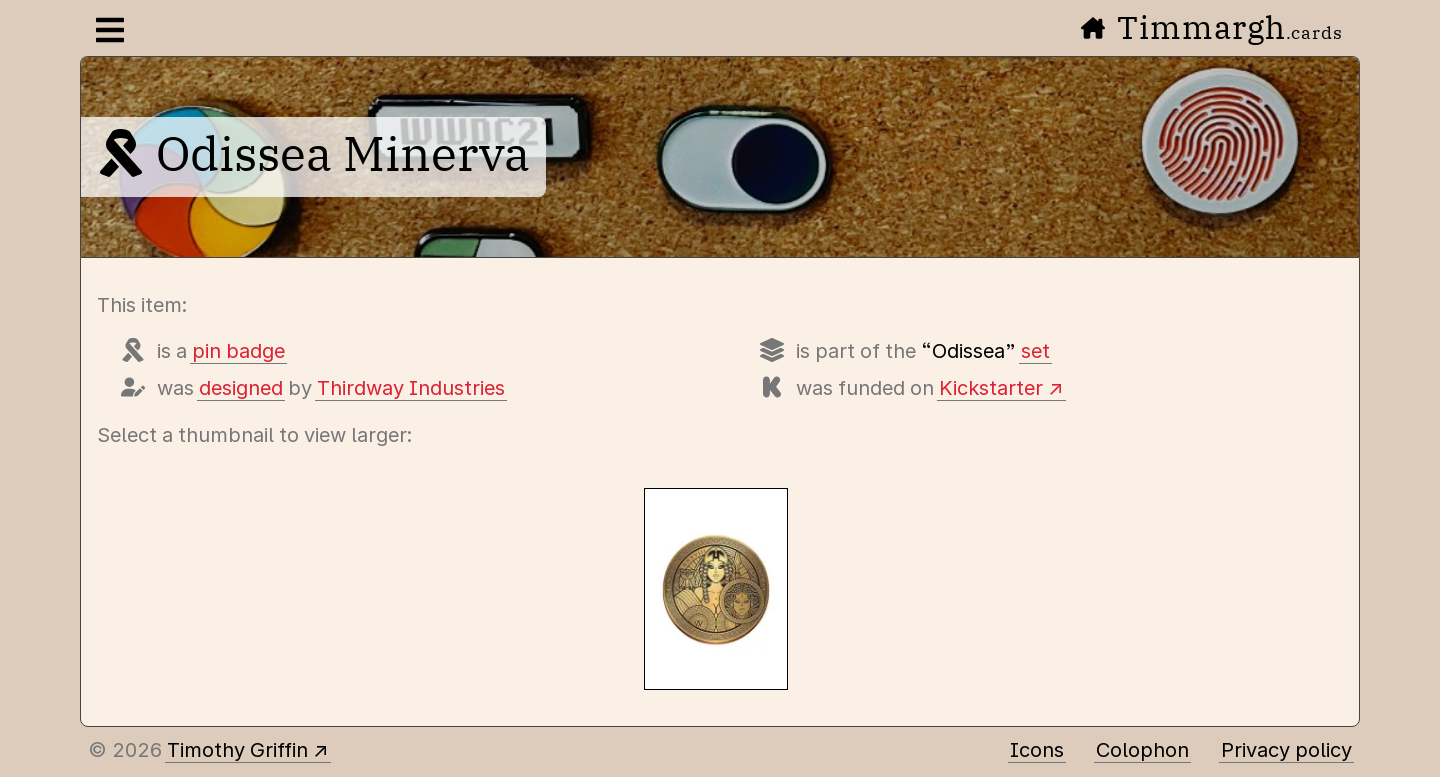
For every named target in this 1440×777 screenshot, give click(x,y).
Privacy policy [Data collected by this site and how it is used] (1286, 750)
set (1035, 351)
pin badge (238, 351)
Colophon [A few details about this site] (1142, 750)
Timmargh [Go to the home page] (1212, 27)
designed (241, 388)
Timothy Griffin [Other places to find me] (237, 750)
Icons (1037, 750)
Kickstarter (991, 388)
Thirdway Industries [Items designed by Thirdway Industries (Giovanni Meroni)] (411, 388)
